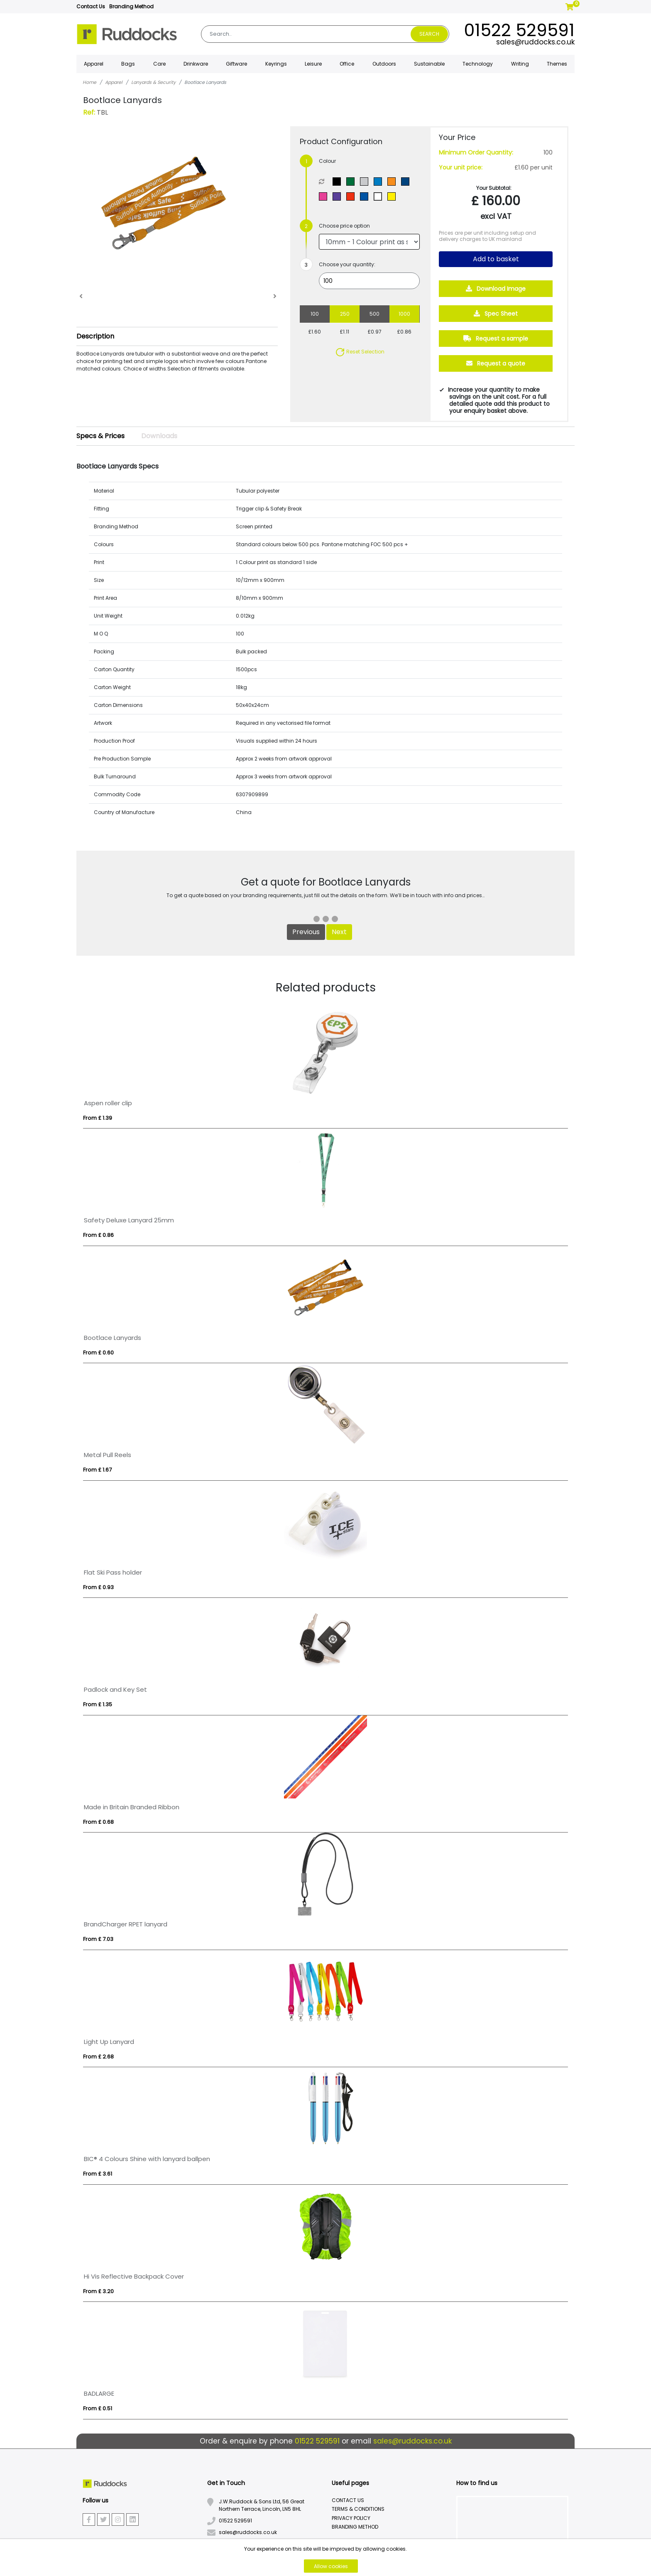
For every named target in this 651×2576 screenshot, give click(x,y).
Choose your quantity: (347, 264)
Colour (327, 160)
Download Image (496, 289)
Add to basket (496, 259)
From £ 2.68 (98, 2057)
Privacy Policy (351, 2518)
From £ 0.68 (98, 1822)
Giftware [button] (236, 63)
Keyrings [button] (276, 63)
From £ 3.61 (97, 2174)
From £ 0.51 (97, 2408)
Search (429, 33)
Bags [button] (128, 63)
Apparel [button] (93, 63)
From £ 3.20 (98, 2291)
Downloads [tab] (159, 436)
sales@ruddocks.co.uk (535, 42)
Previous (306, 932)
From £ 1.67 (97, 1470)
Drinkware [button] (196, 63)
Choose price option (344, 225)
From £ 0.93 (98, 1587)
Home (89, 82)
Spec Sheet (496, 313)
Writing (520, 63)
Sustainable (429, 63)
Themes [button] (557, 63)
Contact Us (90, 6)
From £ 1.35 (97, 1704)
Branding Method (131, 6)
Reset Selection (359, 351)
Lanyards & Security (153, 82)
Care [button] (159, 63)
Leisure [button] (313, 63)
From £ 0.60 (98, 1353)
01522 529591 (519, 30)
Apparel (113, 82)
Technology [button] (478, 63)
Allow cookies (331, 2566)
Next (339, 932)
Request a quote (495, 363)
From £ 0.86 (98, 1235)
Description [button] (95, 336)
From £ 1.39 (97, 1118)
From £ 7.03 (98, 1939)
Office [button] (347, 63)
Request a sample (495, 338)
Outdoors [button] (384, 63)
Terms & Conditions (358, 2508)
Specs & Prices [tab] (100, 436)
